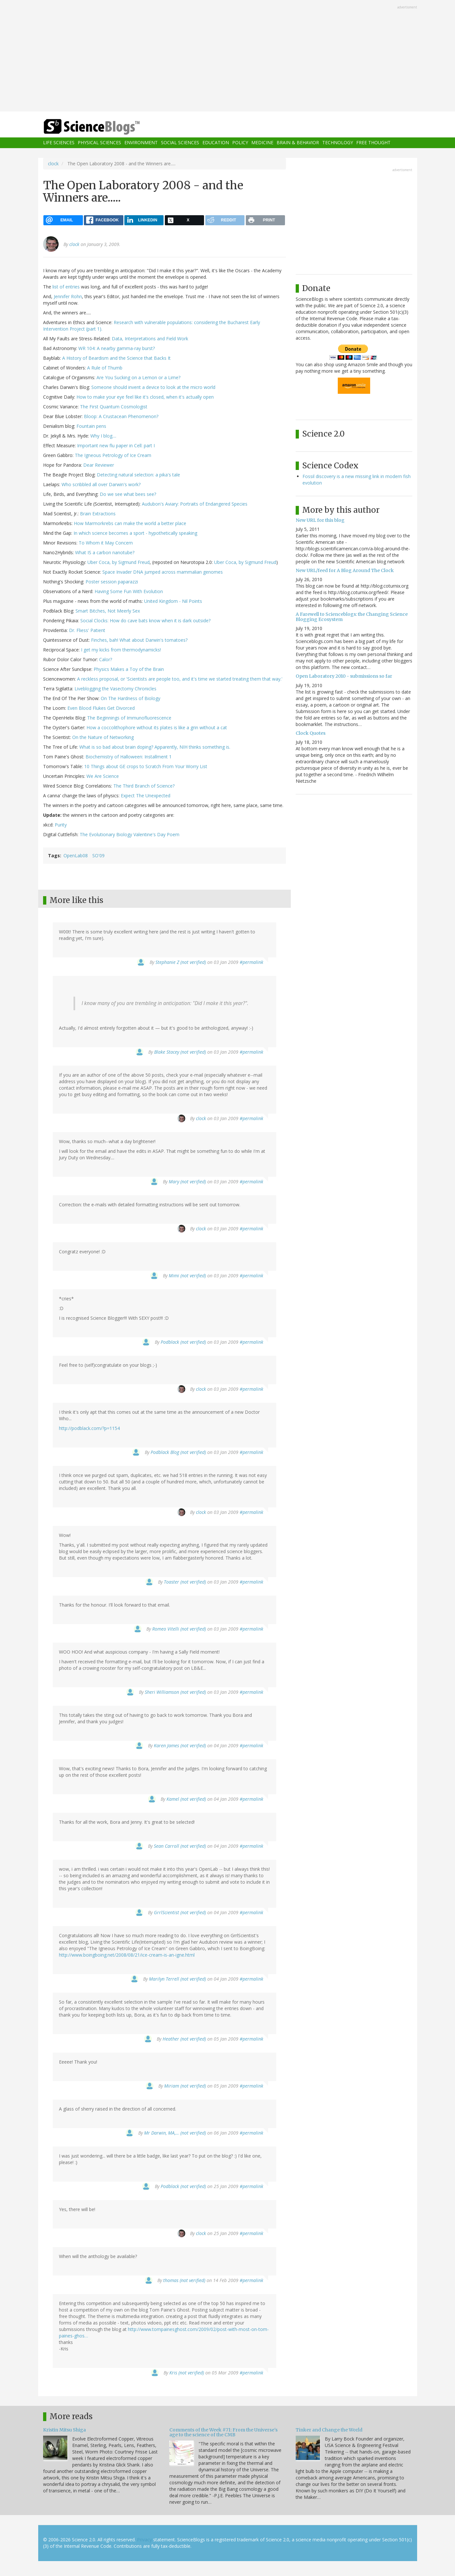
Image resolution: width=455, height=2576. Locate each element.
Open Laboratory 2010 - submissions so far (344, 676)
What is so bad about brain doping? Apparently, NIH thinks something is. (154, 747)
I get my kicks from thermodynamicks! (121, 650)
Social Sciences (180, 143)
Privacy (144, 2539)
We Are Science (102, 776)
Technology (337, 143)
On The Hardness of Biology (130, 698)
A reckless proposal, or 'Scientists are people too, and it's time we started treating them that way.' (179, 679)
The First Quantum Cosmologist (113, 407)
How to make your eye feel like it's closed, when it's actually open (145, 397)
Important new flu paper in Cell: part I (116, 445)
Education (215, 143)
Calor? (105, 659)
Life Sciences (58, 143)
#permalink (251, 962)
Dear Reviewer (98, 465)
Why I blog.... (103, 436)
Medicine (262, 143)
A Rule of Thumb (104, 368)
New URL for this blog (320, 520)
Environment (141, 143)
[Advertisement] (227, 56)
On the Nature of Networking (103, 737)
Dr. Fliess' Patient (87, 630)
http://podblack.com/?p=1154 (89, 1428)
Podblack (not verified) (183, 1342)
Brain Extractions (98, 513)
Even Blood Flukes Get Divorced (101, 708)
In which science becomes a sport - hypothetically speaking (135, 533)
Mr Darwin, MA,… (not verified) (175, 2133)
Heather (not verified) (184, 2039)
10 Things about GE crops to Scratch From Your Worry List (145, 766)
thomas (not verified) (184, 2280)
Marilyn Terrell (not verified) (177, 1979)
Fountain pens (91, 426)
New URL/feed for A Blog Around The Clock (345, 570)
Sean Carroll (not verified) (180, 1846)
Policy (240, 143)
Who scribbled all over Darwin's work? (101, 484)
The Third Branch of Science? (144, 786)
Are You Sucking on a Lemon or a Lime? (138, 377)
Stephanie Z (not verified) (180, 962)
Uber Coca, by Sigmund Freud (118, 562)
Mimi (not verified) (187, 1275)
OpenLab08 (75, 855)
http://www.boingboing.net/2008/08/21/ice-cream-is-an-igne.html (127, 1955)
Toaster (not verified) (185, 1582)
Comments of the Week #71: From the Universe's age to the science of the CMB (223, 2432)
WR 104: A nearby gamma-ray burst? (116, 348)
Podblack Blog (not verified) (178, 1452)
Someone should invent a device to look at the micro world (153, 387)
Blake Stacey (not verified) (180, 1052)
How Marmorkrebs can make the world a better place (130, 523)
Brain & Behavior (298, 143)
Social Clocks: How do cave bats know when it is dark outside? (145, 620)
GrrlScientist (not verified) (180, 1912)
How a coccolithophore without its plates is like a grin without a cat (156, 727)
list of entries (66, 287)
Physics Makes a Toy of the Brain (129, 669)
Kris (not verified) (186, 2373)
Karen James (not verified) (180, 1745)
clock (53, 163)
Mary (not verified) (187, 1181)
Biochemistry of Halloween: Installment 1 (128, 757)
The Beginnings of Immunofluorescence (129, 718)
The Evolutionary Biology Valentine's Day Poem (129, 834)
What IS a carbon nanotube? (104, 552)
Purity (61, 825)
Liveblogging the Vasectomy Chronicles (115, 688)
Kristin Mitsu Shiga (64, 2430)
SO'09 (98, 855)
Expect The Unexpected (145, 795)
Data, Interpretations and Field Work (150, 338)
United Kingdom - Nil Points (173, 601)
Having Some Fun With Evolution (129, 591)
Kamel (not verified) (186, 1799)
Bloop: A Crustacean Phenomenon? (121, 416)
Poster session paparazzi (111, 582)
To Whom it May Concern (106, 543)
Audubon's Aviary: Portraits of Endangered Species (194, 504)
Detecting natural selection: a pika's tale (138, 475)
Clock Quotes (310, 733)
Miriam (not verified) (185, 2086)
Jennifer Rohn (68, 296)
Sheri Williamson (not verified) (175, 1692)
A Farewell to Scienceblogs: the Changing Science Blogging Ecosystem (352, 616)
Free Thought (373, 143)
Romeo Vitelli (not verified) (179, 1629)
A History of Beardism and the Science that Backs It (116, 358)
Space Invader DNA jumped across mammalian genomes (162, 572)
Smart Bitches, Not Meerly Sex (107, 611)
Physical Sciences (99, 143)
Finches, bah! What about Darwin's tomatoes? (139, 640)
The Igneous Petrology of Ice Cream (113, 455)
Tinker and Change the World (329, 2430)
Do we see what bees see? (128, 494)
